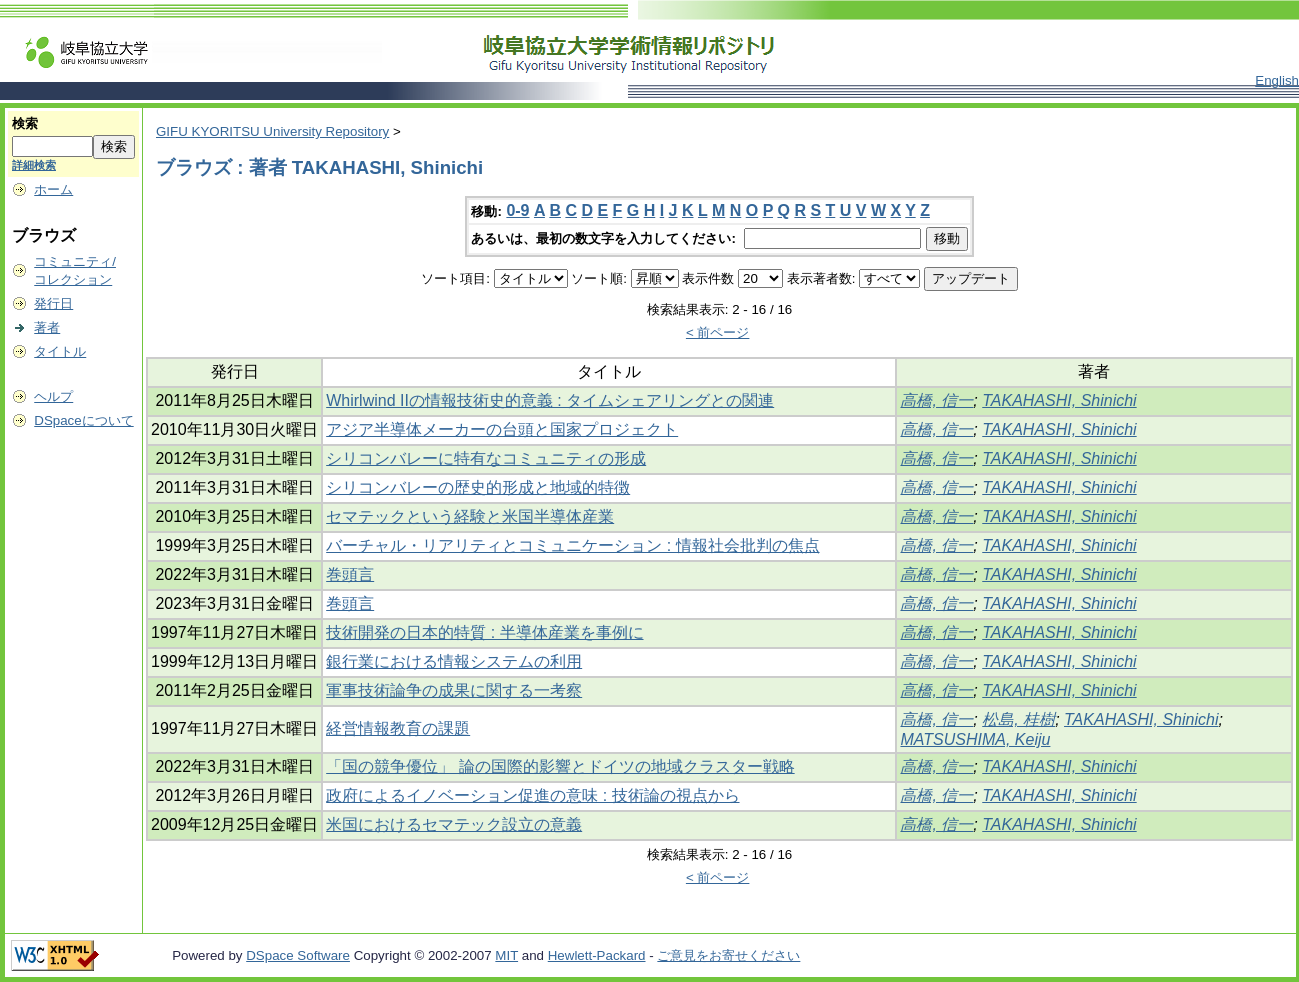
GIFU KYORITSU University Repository (272, 131)
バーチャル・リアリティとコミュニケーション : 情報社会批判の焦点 (572, 545)
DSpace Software (298, 955)
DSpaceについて (83, 420)
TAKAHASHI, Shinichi (1059, 400)
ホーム (53, 189)
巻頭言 (350, 574)
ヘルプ (53, 396)
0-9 (517, 210)
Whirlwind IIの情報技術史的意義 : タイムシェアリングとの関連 (550, 400)
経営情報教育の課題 (398, 728)
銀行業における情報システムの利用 (454, 661)
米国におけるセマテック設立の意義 (454, 824)
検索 (25, 123)
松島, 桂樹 (1018, 719)
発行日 (53, 303)
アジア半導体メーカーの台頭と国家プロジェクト (502, 429)
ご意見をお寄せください (728, 955)
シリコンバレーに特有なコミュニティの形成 (486, 458)
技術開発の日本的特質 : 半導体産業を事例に (484, 632)
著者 (47, 327)
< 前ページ (718, 332)
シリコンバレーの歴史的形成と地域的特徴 (478, 487)
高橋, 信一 (936, 400)
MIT (506, 955)
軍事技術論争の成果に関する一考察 (454, 690)
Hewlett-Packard (597, 955)
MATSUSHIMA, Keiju (975, 739)
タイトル (60, 351)
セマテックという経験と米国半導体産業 (470, 516)
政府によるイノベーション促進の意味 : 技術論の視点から (532, 795)
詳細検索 (34, 165)
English (1277, 80)
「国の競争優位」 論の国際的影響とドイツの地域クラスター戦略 (560, 766)
